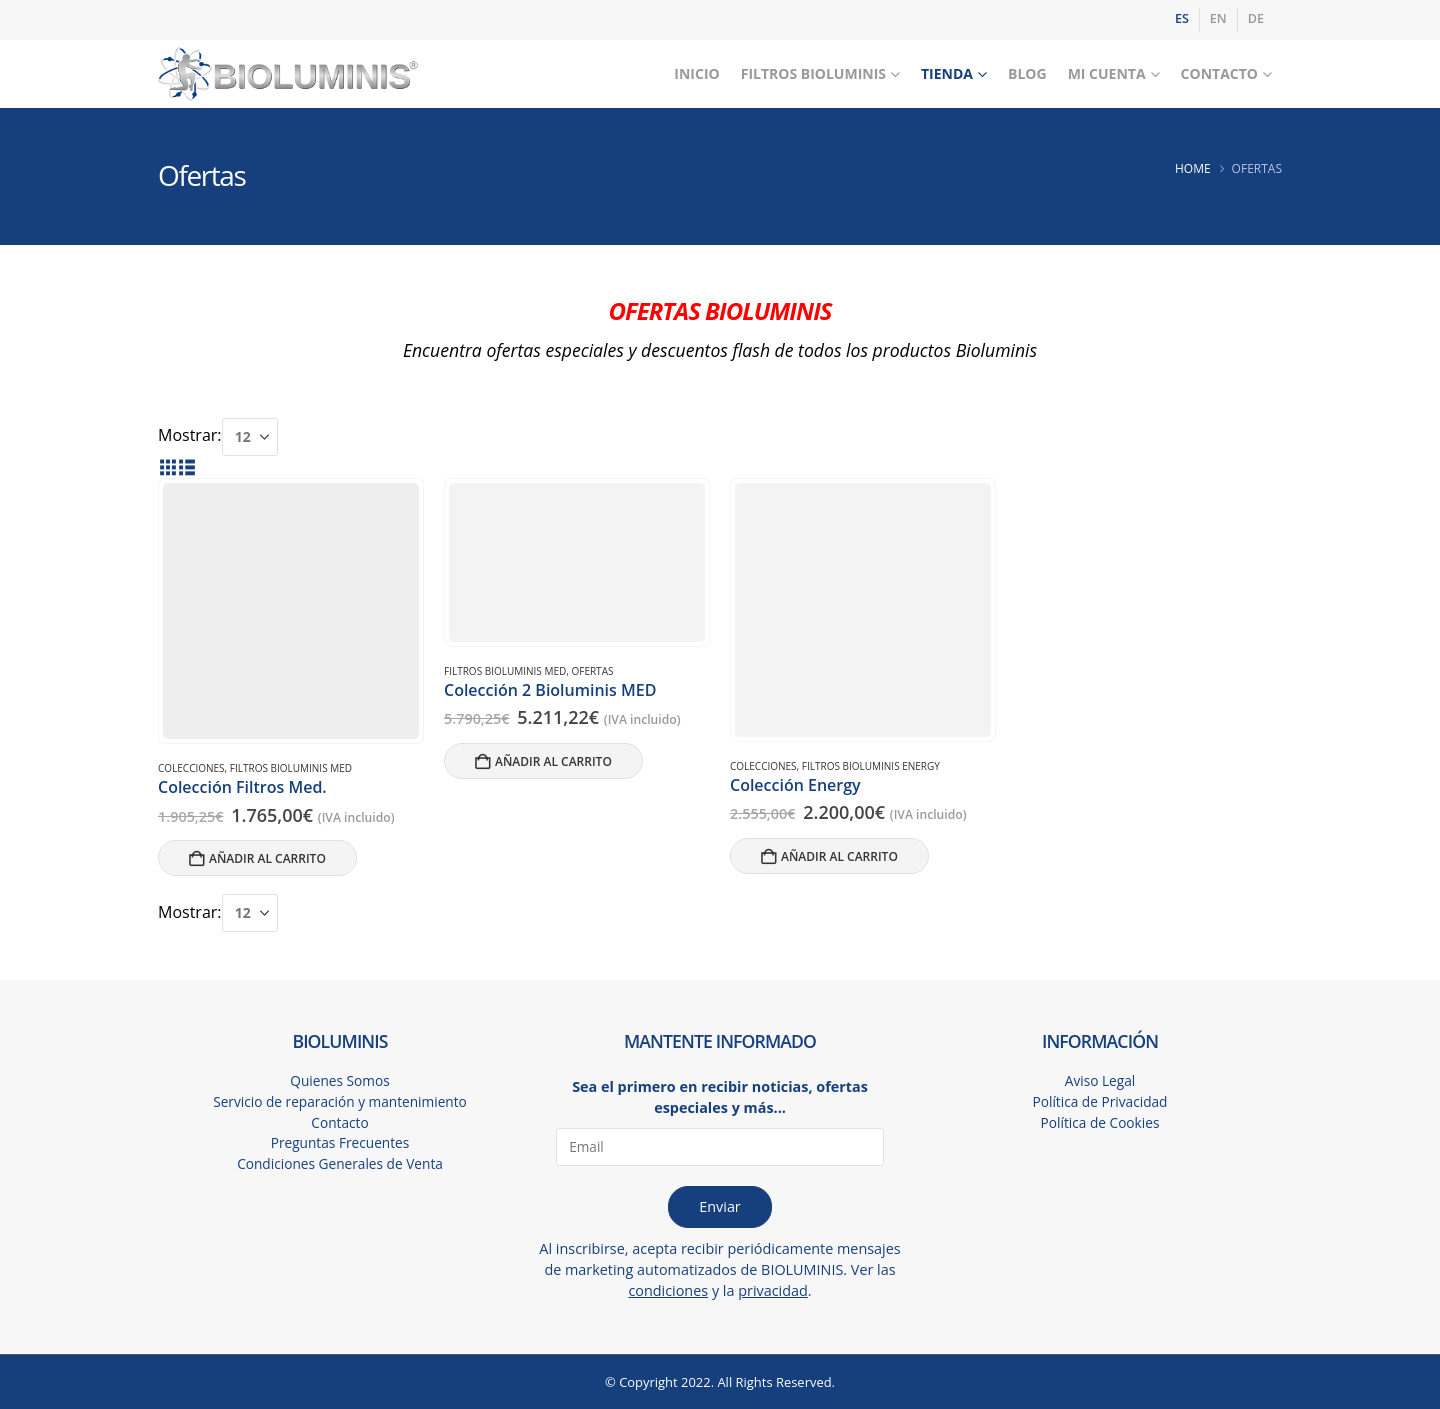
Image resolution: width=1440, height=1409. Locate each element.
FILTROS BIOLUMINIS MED (291, 768)
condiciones (668, 1290)
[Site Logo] (288, 74)
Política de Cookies (1099, 1123)
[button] (167, 467)
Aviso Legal (1100, 1081)
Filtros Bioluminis (813, 73)
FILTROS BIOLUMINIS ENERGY (871, 766)
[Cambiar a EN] (1218, 20)
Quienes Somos (340, 1081)
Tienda (947, 73)
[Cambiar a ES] (1182, 20)
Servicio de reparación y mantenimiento (339, 1102)
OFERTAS (592, 671)
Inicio (696, 73)
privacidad (773, 1290)
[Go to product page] (291, 611)
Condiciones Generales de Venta (340, 1165)
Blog (1027, 73)
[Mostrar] (250, 437)
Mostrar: (190, 435)
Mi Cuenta (1107, 73)
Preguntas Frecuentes (340, 1144)
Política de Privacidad (1100, 1102)
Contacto (1219, 73)
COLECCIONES (191, 768)
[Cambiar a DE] (1256, 20)
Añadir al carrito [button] (267, 858)
